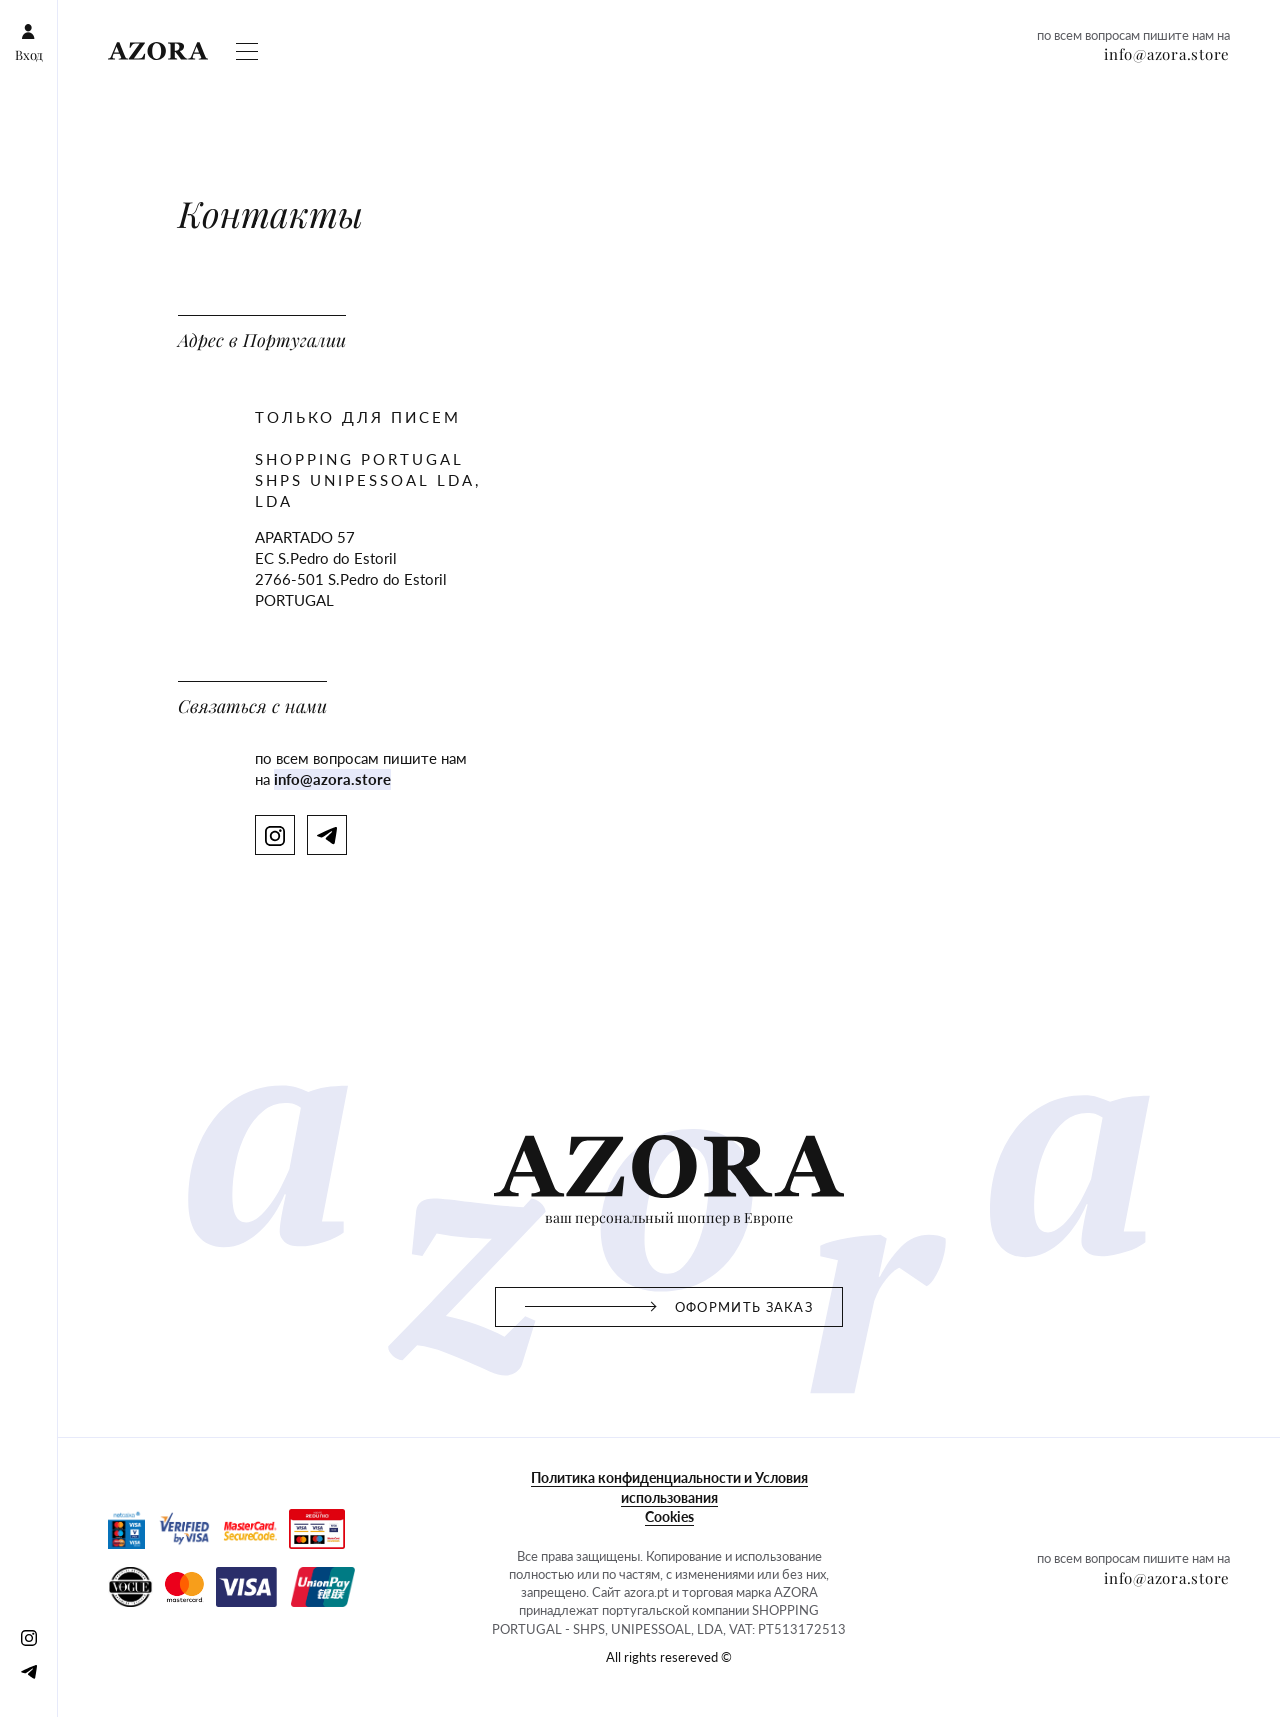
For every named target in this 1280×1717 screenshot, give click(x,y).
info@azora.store (63, 178)
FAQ (525, 106)
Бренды (403, 106)
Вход (25, 16)
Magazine (253, 106)
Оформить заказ (163, 106)
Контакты (576, 106)
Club (448, 106)
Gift (302, 106)
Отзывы (346, 106)
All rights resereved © (79, 1463)
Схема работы (57, 106)
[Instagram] (24, 52)
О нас (487, 106)
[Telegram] (60, 52)
